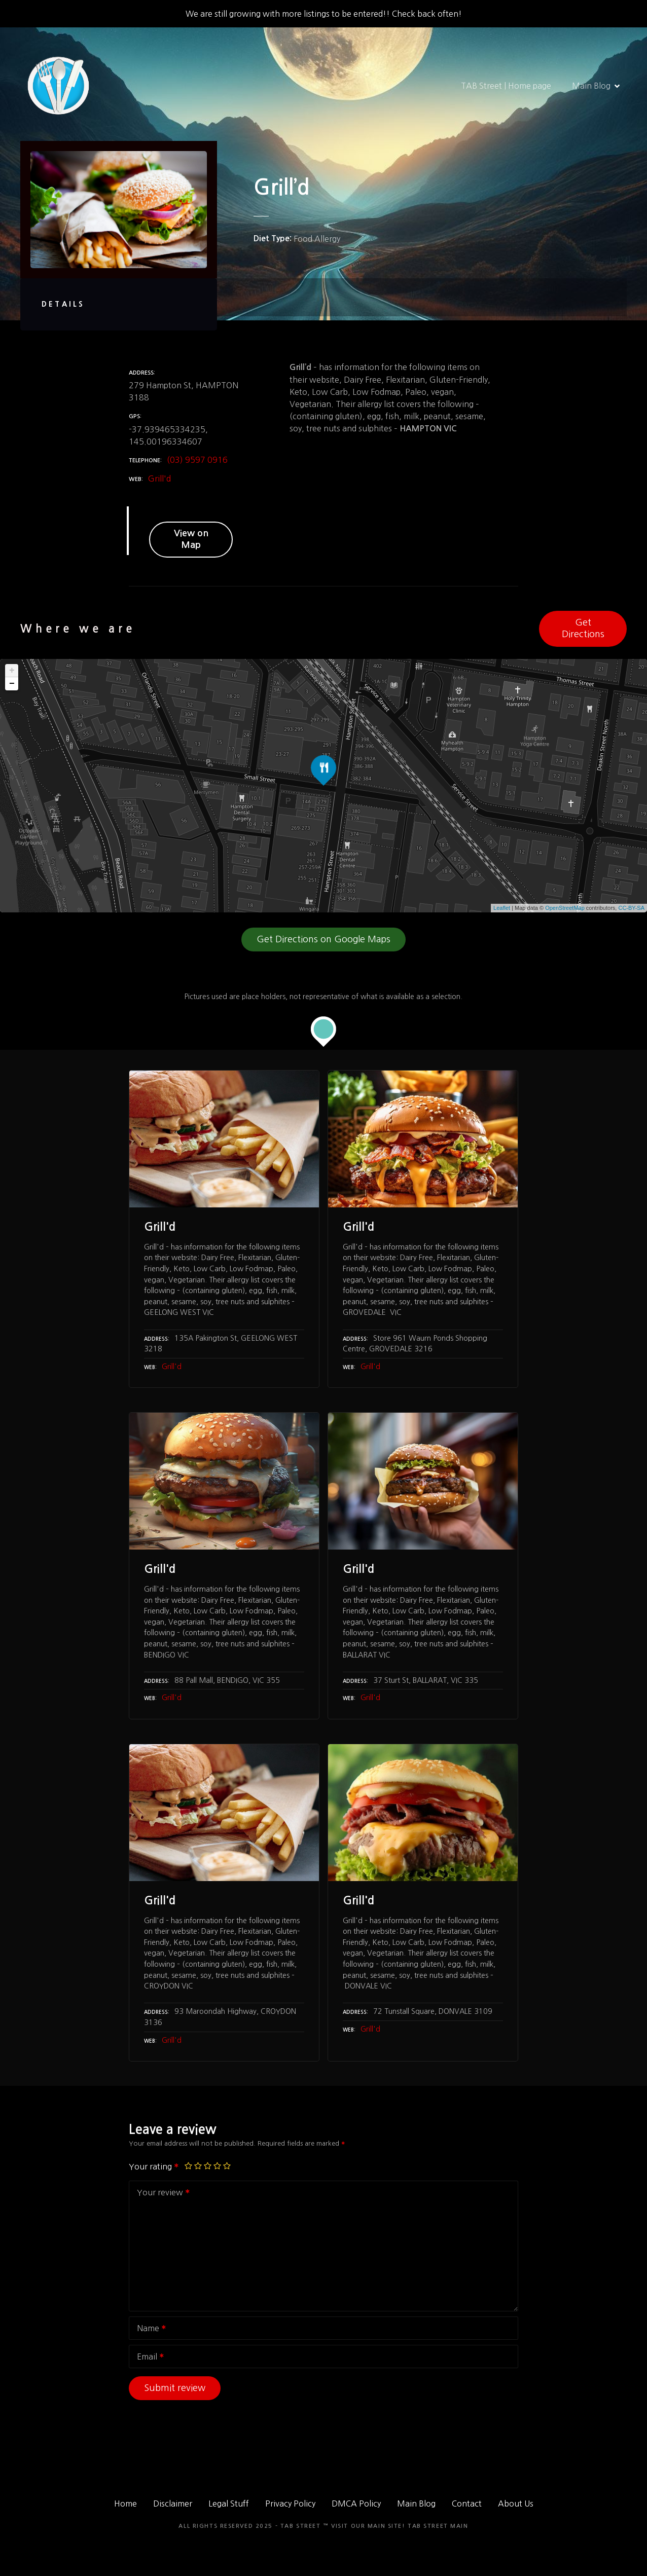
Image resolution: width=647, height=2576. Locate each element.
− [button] (12, 684)
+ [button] (12, 671)
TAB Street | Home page (506, 86)
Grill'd (159, 478)
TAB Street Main (438, 2526)
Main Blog (591, 86)
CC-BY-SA (631, 908)
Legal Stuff (228, 2503)
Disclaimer (172, 2503)
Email (147, 2357)
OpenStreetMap (565, 908)
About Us (515, 2503)
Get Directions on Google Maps (323, 939)
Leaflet (501, 908)
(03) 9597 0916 (197, 460)
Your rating (154, 2166)
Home (125, 2503)
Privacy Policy (290, 2503)
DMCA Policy (356, 2503)
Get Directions (583, 628)
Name (148, 2329)
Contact (467, 2503)
